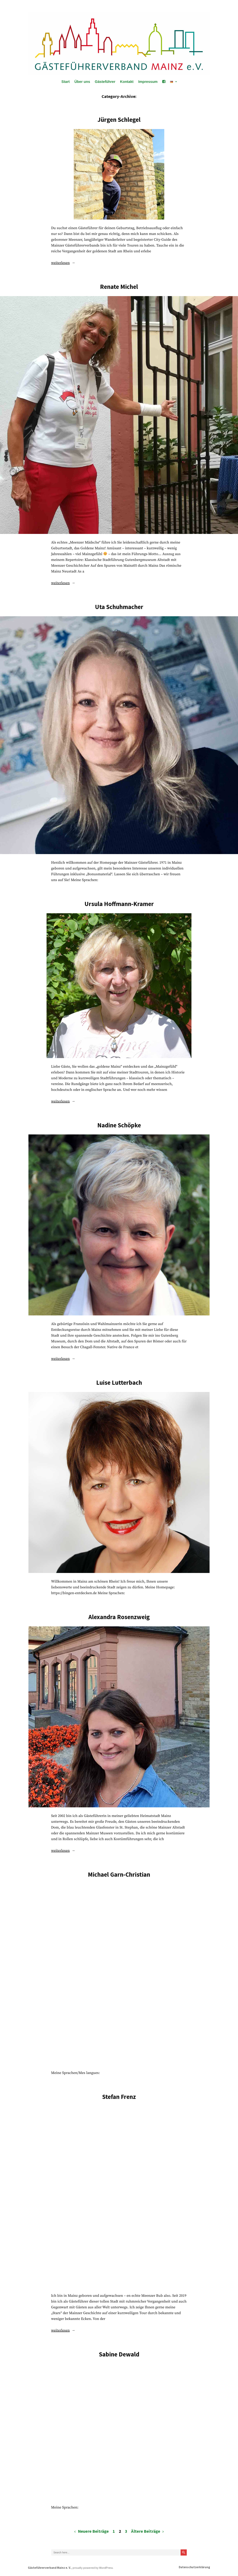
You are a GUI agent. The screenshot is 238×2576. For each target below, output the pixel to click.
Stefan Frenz (119, 2097)
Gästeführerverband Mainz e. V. (49, 2568)
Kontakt (126, 82)
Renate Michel (119, 286)
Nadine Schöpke (119, 1125)
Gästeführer (105, 82)
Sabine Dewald (119, 2354)
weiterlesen (60, 263)
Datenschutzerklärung (194, 2567)
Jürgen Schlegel (119, 119)
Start (65, 82)
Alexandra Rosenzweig (119, 1617)
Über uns (82, 82)
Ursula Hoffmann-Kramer (119, 904)
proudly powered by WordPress (92, 2568)
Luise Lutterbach (119, 1382)
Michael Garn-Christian (119, 1874)
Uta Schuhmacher (119, 607)
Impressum (148, 82)
